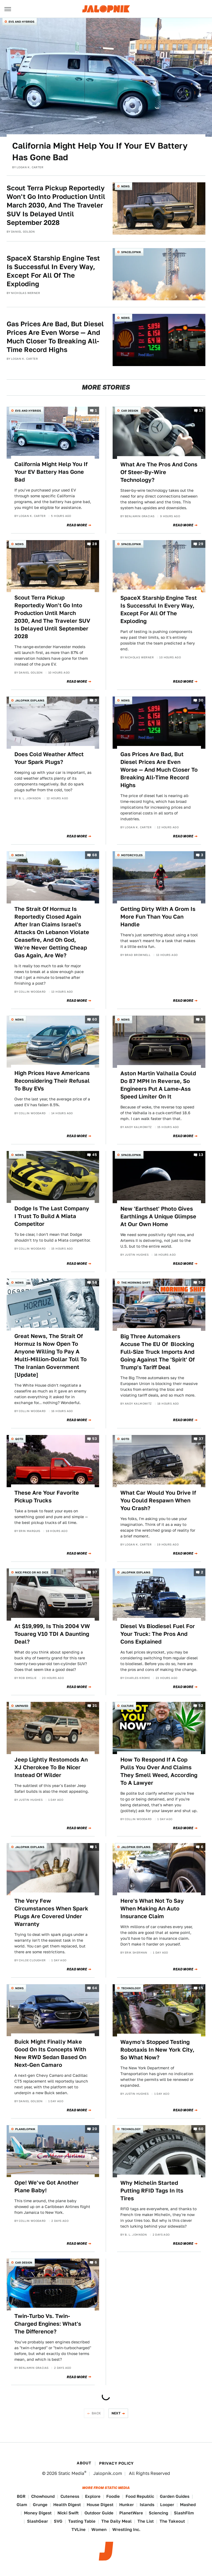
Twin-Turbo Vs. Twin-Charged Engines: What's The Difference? (47, 2324)
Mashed (188, 2504)
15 (201, 1988)
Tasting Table (82, 2521)
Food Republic (140, 2496)
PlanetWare (131, 2513)
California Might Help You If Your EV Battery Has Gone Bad (99, 151)
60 (94, 1019)
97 (94, 1572)
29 (200, 544)
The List (145, 2521)
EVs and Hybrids (22, 21)
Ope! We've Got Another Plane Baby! (46, 2186)
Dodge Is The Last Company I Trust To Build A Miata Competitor (51, 1216)
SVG (58, 2521)
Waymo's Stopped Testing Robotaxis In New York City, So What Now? (157, 2050)
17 (201, 410)
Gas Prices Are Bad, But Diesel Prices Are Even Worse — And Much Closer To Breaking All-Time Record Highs (55, 337)
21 (94, 1706)
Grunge (40, 2504)
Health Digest (67, 2504)
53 (94, 1439)
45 (94, 1155)
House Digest (100, 2504)
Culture (127, 1705)
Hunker (126, 2504)
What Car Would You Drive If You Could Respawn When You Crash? (158, 1500)
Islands (147, 2504)
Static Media (71, 2473)
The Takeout (172, 2521)
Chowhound (43, 2496)
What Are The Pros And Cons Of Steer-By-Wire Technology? (158, 472)
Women (99, 2529)
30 (200, 700)
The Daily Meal (116, 2521)
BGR (21, 2496)
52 (200, 1706)
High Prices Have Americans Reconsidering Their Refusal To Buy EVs (52, 1081)
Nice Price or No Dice (31, 1572)
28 (94, 544)
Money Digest (38, 2513)
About (84, 2463)
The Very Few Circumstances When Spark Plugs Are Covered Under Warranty (51, 1912)
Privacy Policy (116, 2463)
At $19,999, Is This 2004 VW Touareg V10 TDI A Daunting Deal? (52, 1634)
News (125, 186)
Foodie (113, 2496)
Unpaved (21, 1705)
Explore (92, 2496)
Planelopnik (25, 2129)
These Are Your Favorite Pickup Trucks (46, 1496)
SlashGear (37, 2521)
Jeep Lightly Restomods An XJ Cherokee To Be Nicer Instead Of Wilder (51, 1767)
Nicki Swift (68, 2513)
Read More (77, 525)
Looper (167, 2504)
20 (94, 2129)
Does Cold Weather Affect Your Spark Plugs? (49, 758)
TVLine (78, 2529)
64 (94, 1988)
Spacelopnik (131, 252)
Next (116, 2413)
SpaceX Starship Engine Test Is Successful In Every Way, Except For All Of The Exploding (53, 271)
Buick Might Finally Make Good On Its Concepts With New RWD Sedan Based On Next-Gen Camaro (50, 2053)
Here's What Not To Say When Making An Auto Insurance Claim (152, 1908)
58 (94, 1282)
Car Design (129, 410)
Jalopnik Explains (29, 700)
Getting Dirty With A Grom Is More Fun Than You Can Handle (157, 917)
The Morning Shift (135, 1282)
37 (201, 1439)
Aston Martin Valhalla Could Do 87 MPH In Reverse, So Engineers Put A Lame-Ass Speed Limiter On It (158, 1085)
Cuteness (69, 2496)
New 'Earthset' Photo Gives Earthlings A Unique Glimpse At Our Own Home (158, 1216)
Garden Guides (174, 2496)
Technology (131, 1988)
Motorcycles (132, 855)
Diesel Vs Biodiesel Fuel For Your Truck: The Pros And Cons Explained (157, 1634)
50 (200, 1282)
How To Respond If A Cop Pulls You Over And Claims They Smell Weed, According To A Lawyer (158, 1771)
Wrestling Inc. (126, 2529)
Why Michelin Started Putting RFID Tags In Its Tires (151, 2191)
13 (201, 1155)
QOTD (19, 1439)
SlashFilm (184, 2513)
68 (94, 855)
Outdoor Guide (98, 2513)
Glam (22, 2504)
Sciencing (158, 2513)
